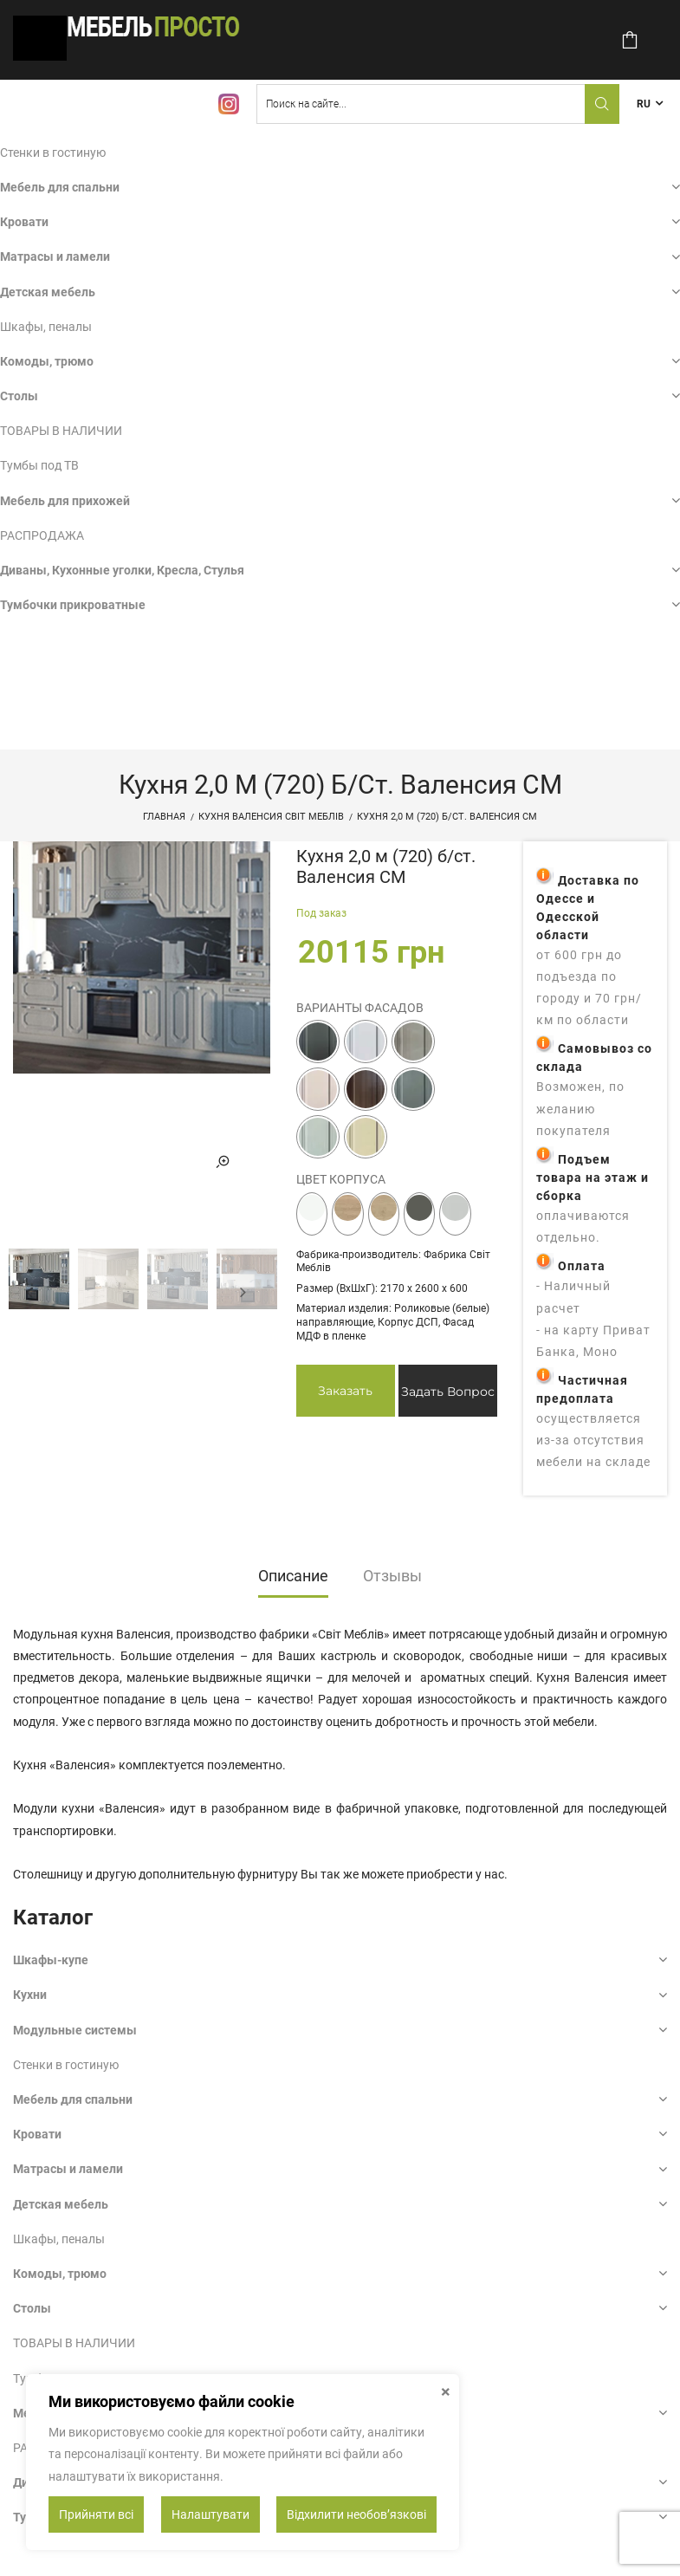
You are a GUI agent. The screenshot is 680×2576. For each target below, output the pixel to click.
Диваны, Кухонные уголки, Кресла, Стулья (122, 570)
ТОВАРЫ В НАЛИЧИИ (61, 431)
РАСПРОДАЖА (42, 535)
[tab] (293, 1581)
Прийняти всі (96, 2514)
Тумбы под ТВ (39, 465)
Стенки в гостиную (53, 152)
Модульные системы (75, 2030)
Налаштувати (210, 2514)
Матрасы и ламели (55, 256)
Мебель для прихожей (65, 501)
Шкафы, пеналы (46, 327)
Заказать (345, 1390)
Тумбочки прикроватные (73, 605)
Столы (19, 396)
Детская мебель (47, 292)
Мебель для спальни (60, 187)
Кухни (30, 1995)
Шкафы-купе (50, 1960)
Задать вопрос (448, 1391)
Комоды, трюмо (47, 361)
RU (644, 104)
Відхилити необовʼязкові (356, 2514)
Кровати (24, 222)
